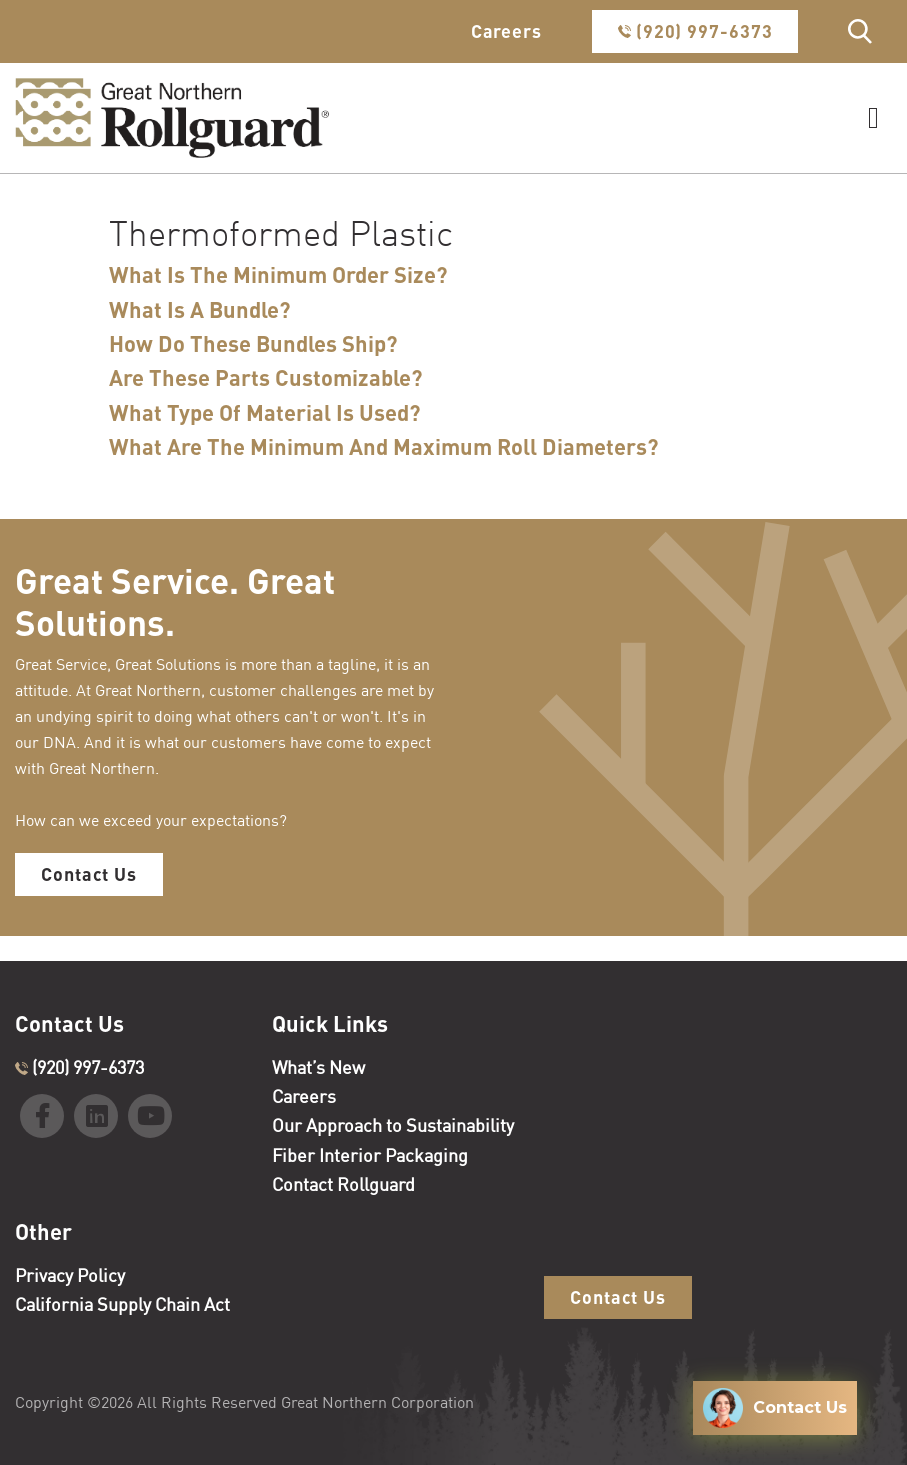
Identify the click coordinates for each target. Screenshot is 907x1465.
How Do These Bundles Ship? (253, 344)
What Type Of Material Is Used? (265, 413)
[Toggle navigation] (873, 118)
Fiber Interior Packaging (370, 1155)
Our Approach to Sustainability (393, 1125)
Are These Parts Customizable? (266, 378)
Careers (506, 31)
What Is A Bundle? (200, 310)
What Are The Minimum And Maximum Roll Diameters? (384, 447)
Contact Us (89, 874)
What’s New (318, 1067)
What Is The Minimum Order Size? (278, 275)
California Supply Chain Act (122, 1304)
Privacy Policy (70, 1275)
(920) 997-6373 (695, 31)
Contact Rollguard (343, 1184)
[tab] (394, 275)
